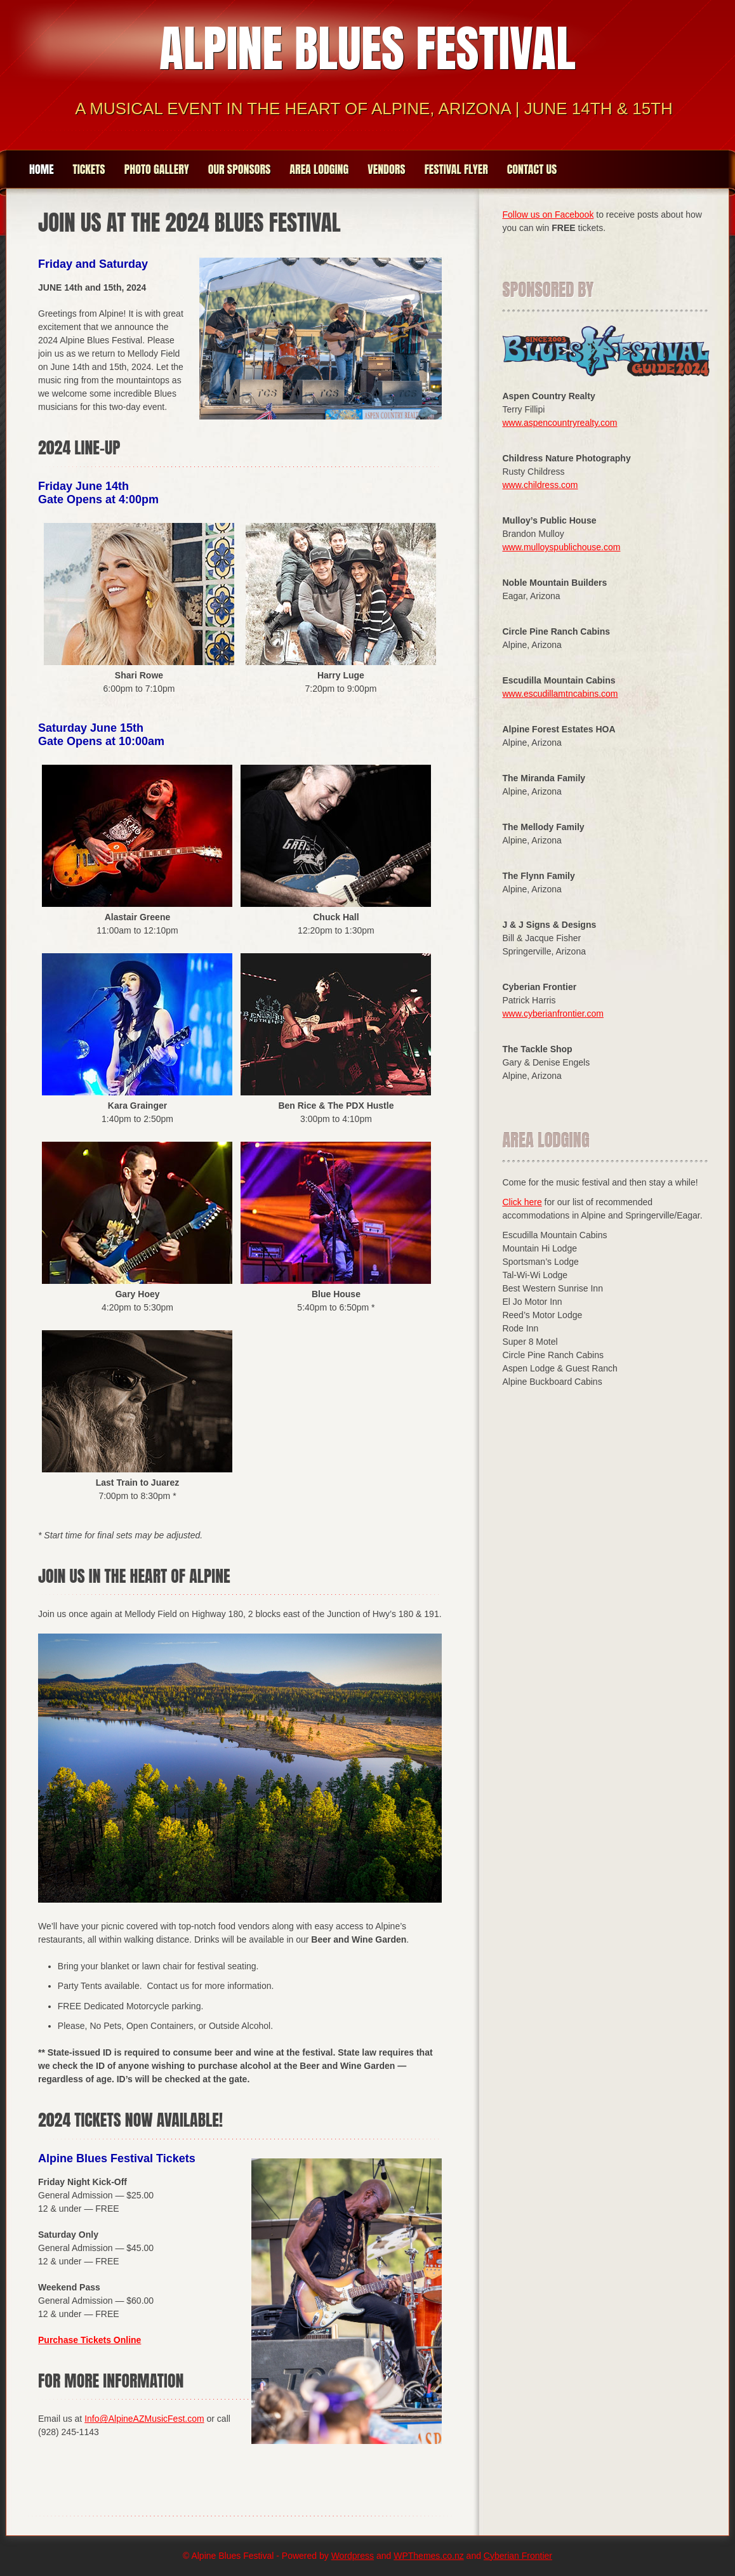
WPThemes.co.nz (428, 2556)
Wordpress (352, 2556)
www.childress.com (540, 485)
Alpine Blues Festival (367, 48)
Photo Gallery (156, 169)
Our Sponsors (239, 169)
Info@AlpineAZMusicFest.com (144, 2419)
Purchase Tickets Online (89, 2340)
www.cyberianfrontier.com (553, 1013)
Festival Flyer (456, 169)
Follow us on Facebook (547, 214)
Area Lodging (318, 169)
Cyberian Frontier (518, 2556)
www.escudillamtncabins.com (560, 694)
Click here (521, 1202)
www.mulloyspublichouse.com (561, 547)
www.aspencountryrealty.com (559, 423)
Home (41, 169)
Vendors (386, 169)
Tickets (89, 169)
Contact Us (532, 169)
